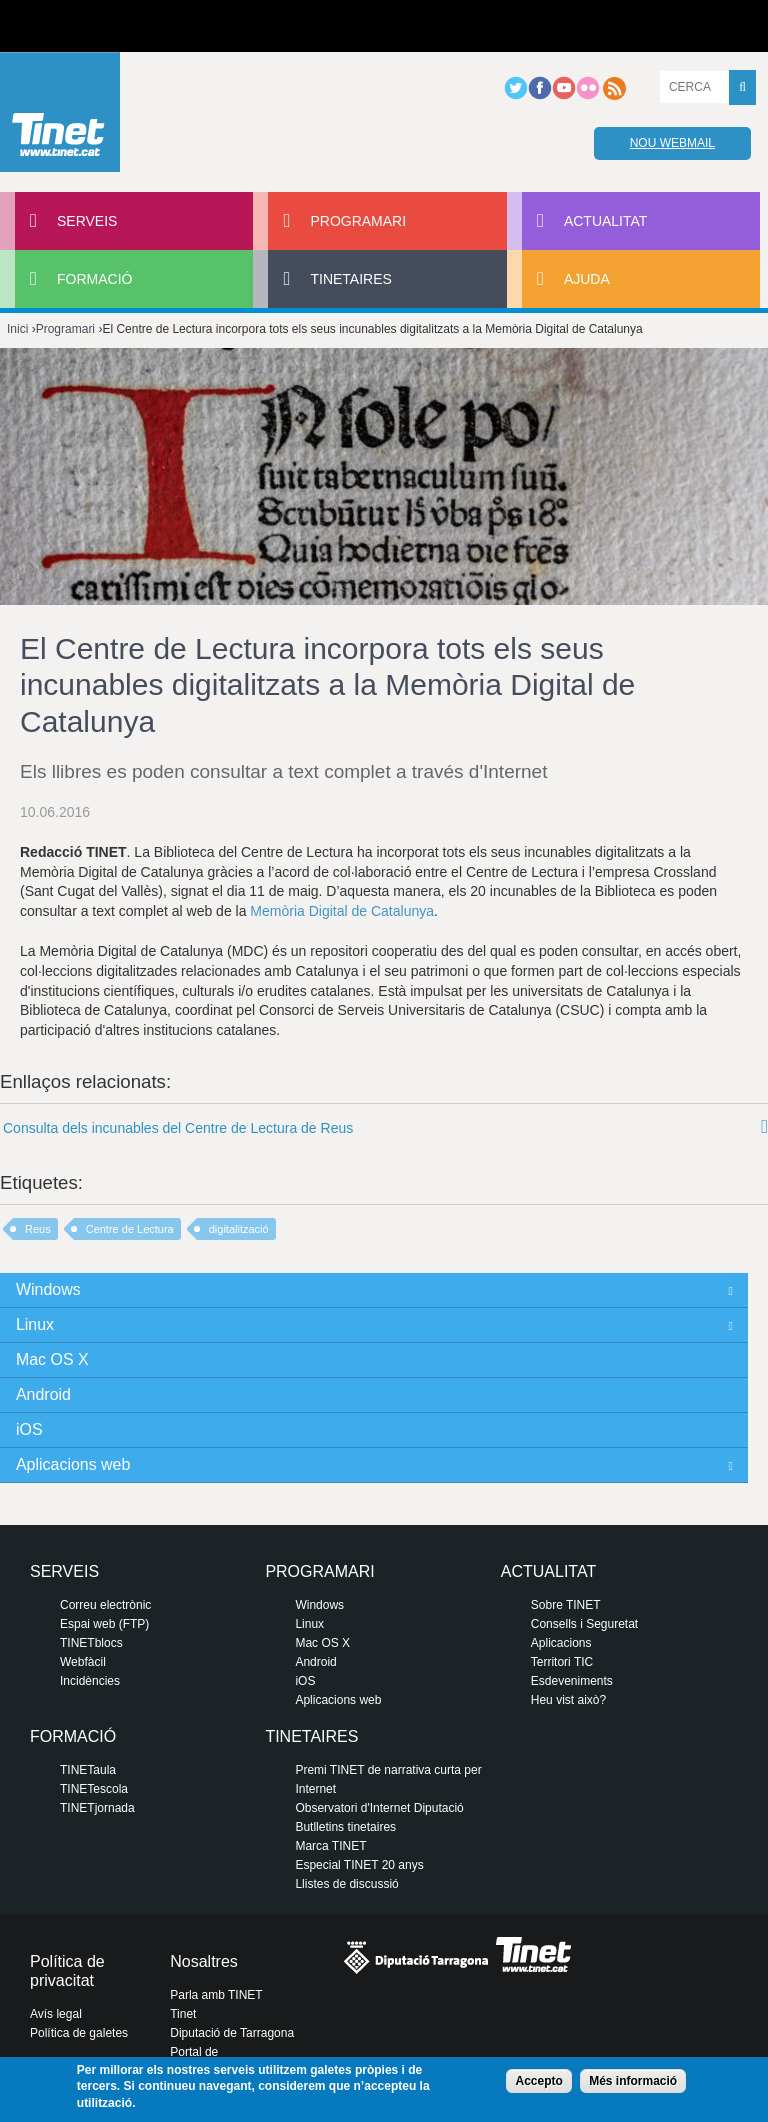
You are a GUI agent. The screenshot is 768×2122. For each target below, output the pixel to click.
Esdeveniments (572, 1681)
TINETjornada (97, 1808)
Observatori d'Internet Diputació (379, 1808)
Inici (17, 329)
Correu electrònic (105, 1605)
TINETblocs (91, 1643)
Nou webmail (672, 143)
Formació (94, 279)
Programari (358, 221)
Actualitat (606, 221)
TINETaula (88, 1770)
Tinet (183, 2014)
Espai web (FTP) (104, 1624)
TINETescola (94, 1789)
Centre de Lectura (130, 1229)
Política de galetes (79, 2033)
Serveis (87, 221)
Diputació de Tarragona (232, 2033)
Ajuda (587, 279)
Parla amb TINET (216, 1995)
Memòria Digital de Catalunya (342, 911)
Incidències (90, 1681)
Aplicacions (561, 1643)
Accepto (538, 2081)
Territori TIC (562, 1662)
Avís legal (56, 2014)
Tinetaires (350, 279)
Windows (48, 1289)
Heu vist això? (568, 1700)
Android (43, 1394)
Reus (38, 1229)
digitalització (239, 1229)
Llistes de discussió (346, 1884)
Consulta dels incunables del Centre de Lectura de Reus (178, 1128)
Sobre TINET (566, 1605)
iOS (29, 1429)
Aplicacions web (73, 1464)
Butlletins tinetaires (345, 1827)
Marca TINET (330, 1846)
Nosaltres (204, 1961)
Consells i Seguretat (584, 1624)
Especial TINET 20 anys (359, 1865)
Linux (35, 1324)
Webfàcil (83, 1662)
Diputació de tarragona (87, 26)
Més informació (633, 2081)
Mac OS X (52, 1359)
